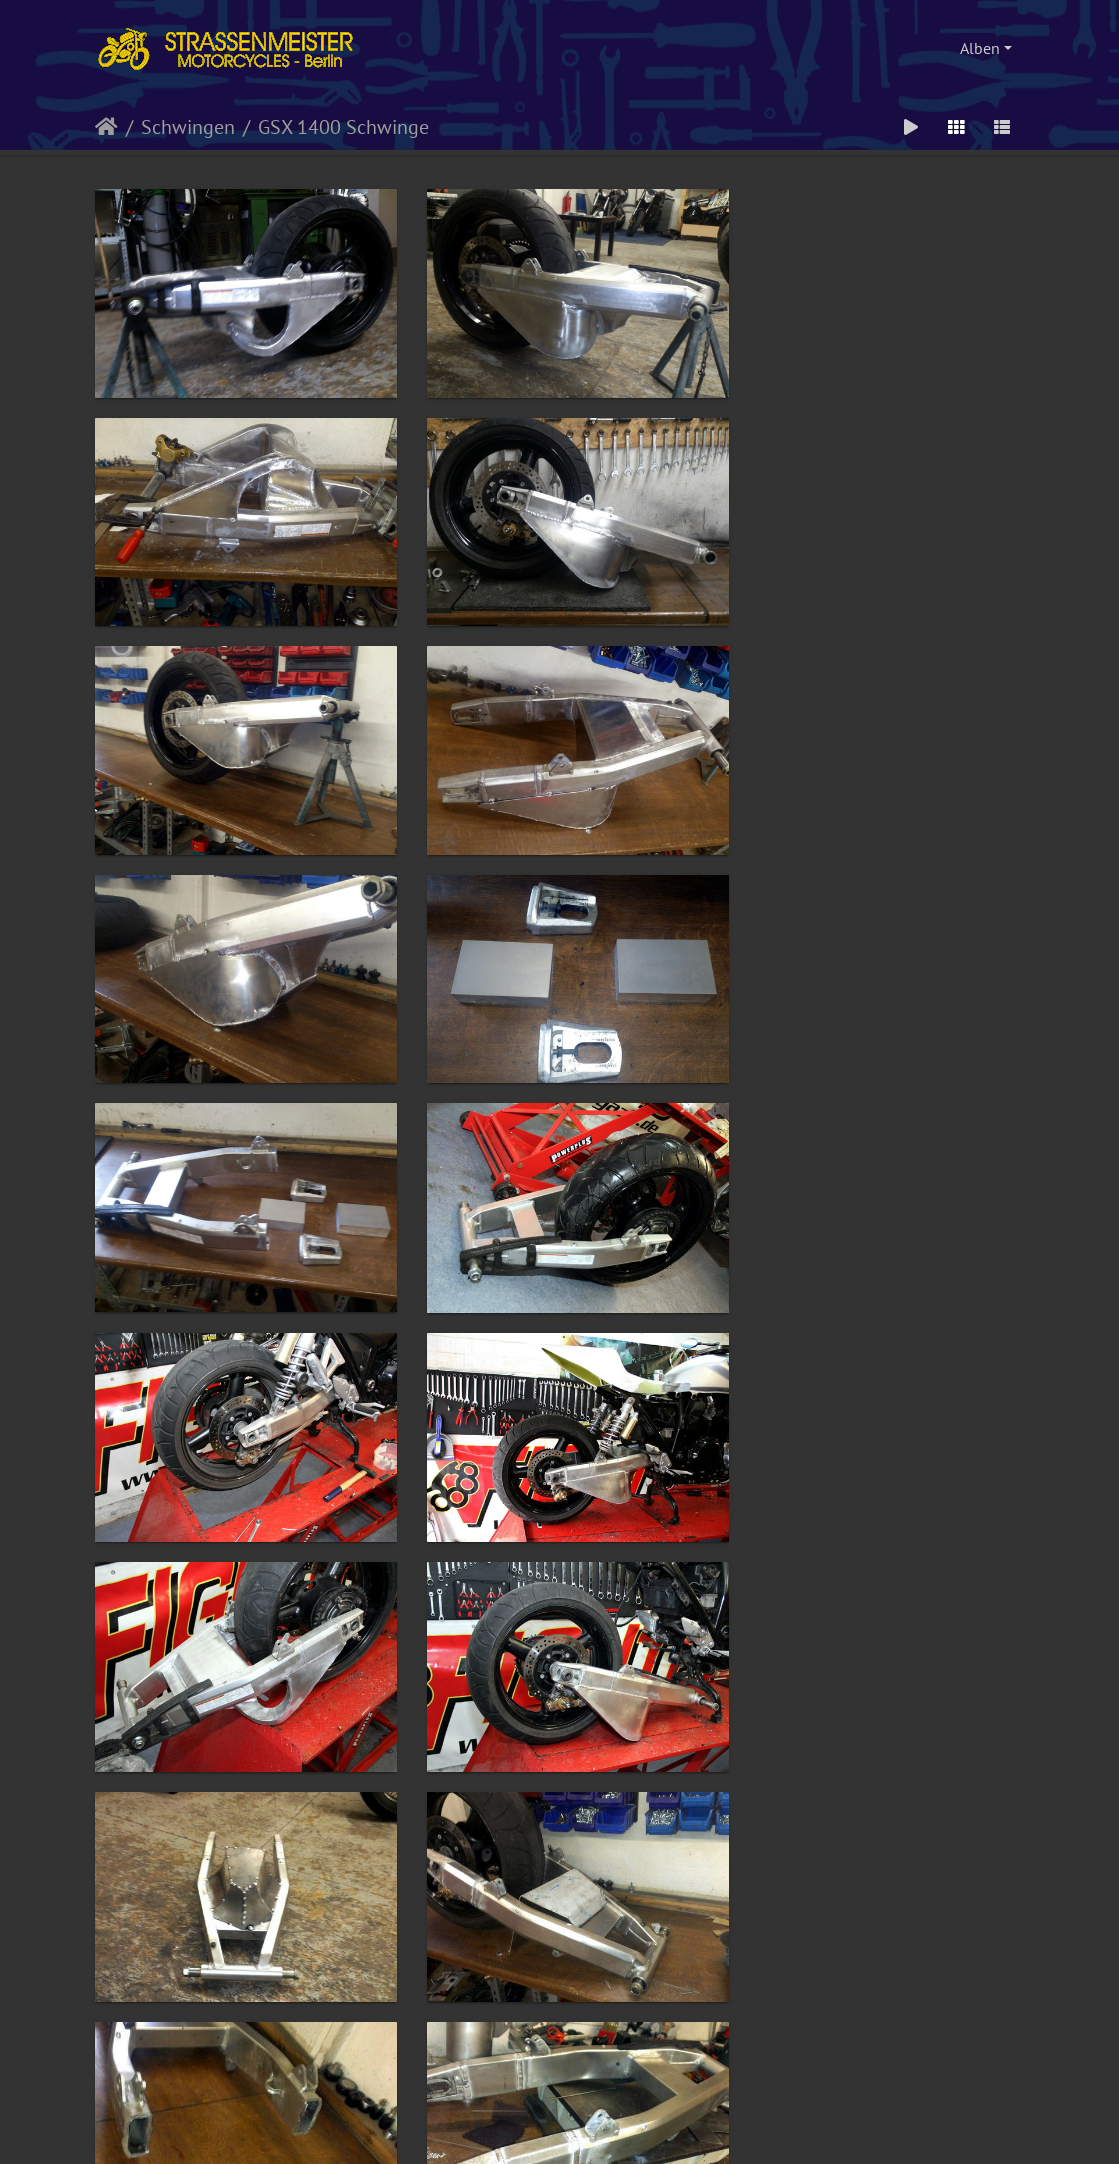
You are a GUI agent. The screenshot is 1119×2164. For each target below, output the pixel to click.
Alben (980, 48)
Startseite (106, 127)
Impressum (473, 2108)
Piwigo (584, 2125)
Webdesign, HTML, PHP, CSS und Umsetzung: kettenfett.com (560, 2084)
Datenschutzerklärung (561, 2108)
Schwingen (188, 127)
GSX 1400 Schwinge (343, 127)
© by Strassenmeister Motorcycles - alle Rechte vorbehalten (560, 2053)
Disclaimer (647, 2108)
